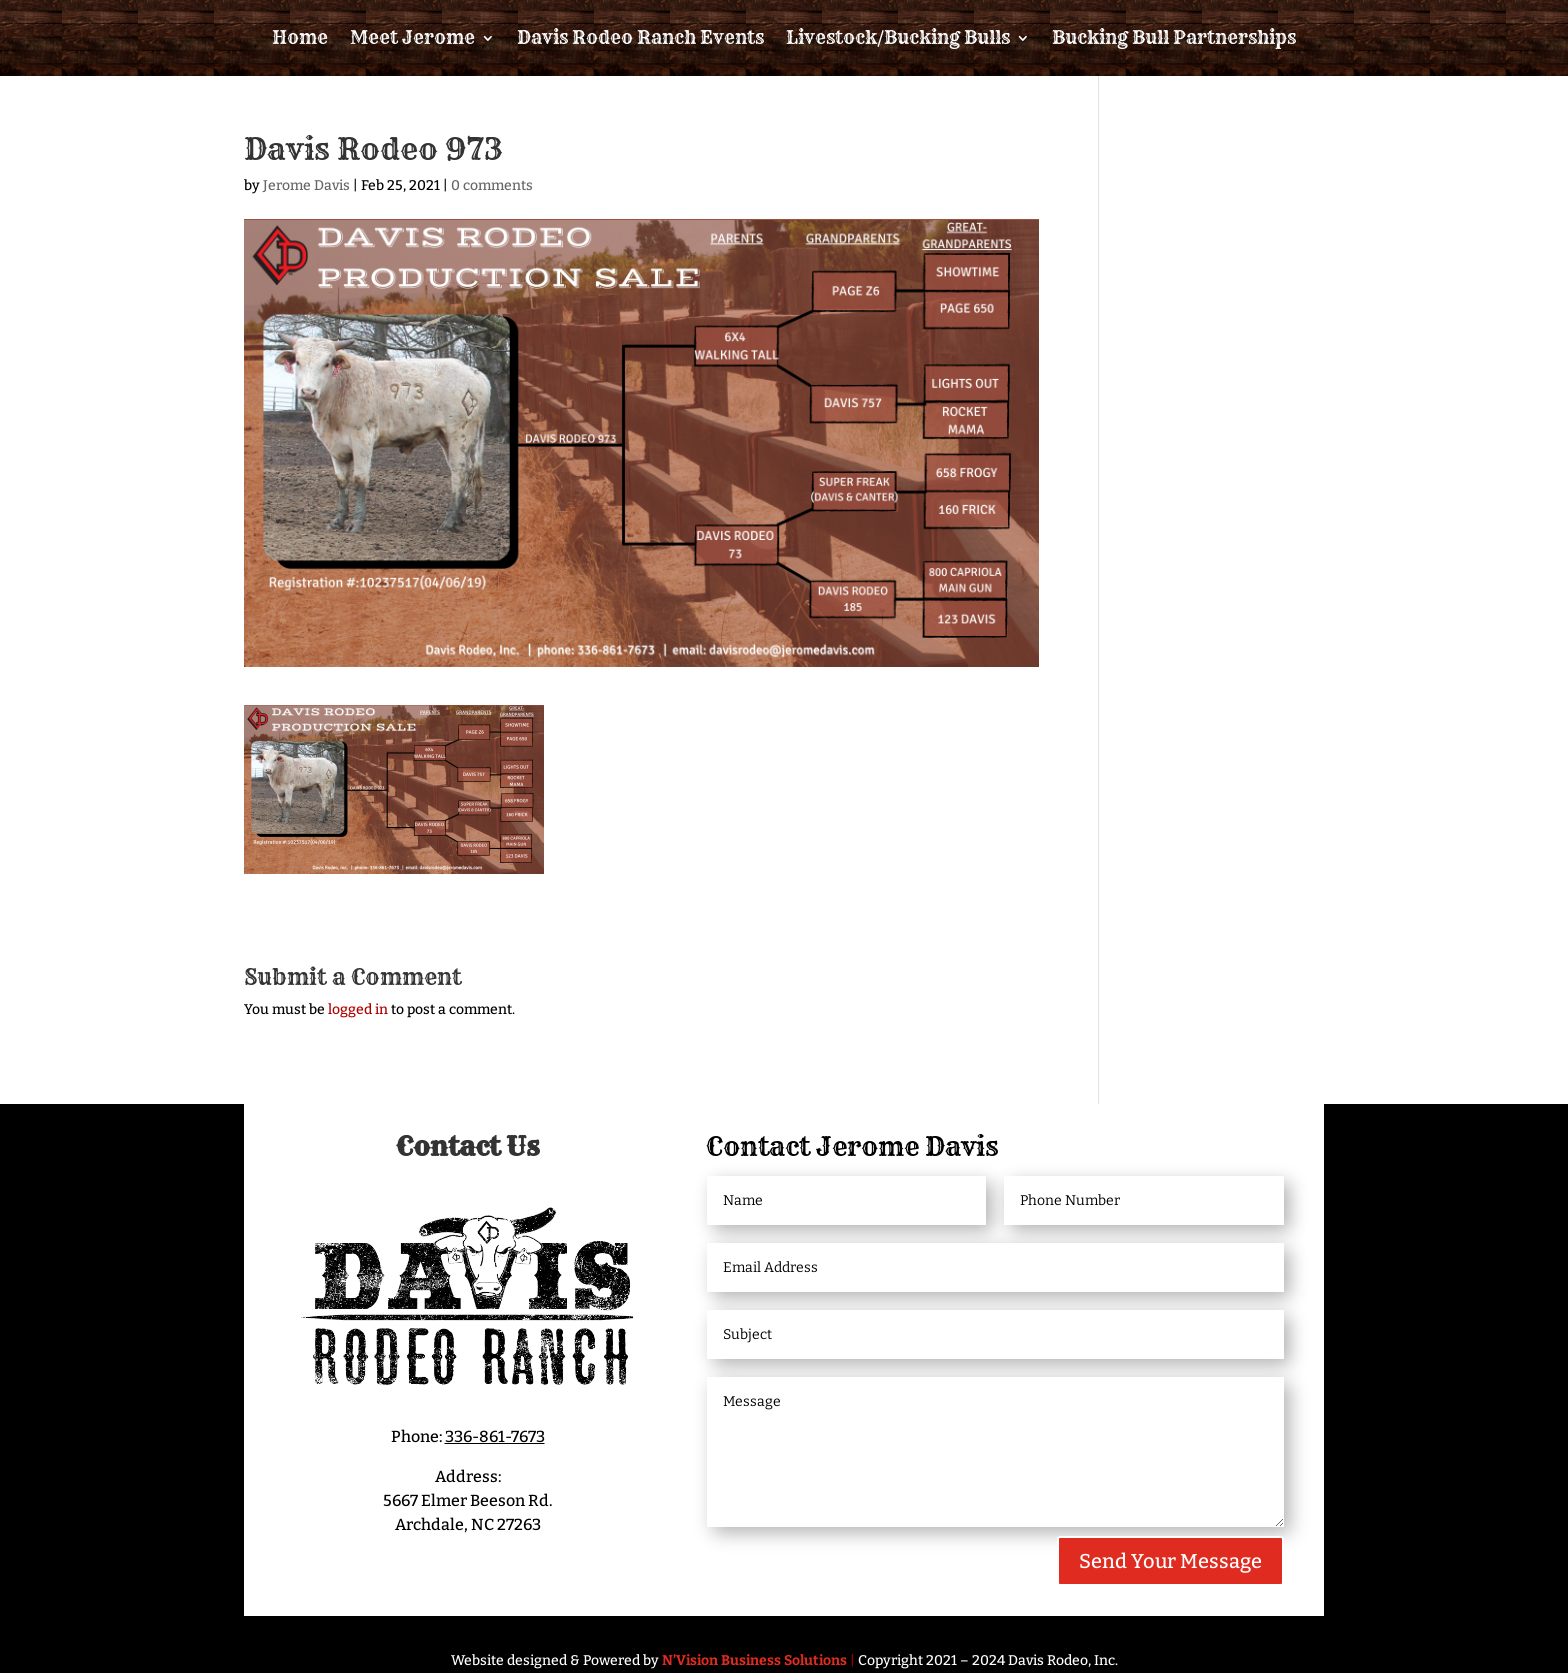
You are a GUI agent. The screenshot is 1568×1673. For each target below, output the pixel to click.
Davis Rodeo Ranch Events (640, 37)
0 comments (492, 185)
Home (300, 37)
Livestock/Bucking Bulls (898, 37)
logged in (358, 1009)
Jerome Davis (306, 185)
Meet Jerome (412, 37)
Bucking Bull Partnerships (1174, 37)
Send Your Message (1170, 1561)
